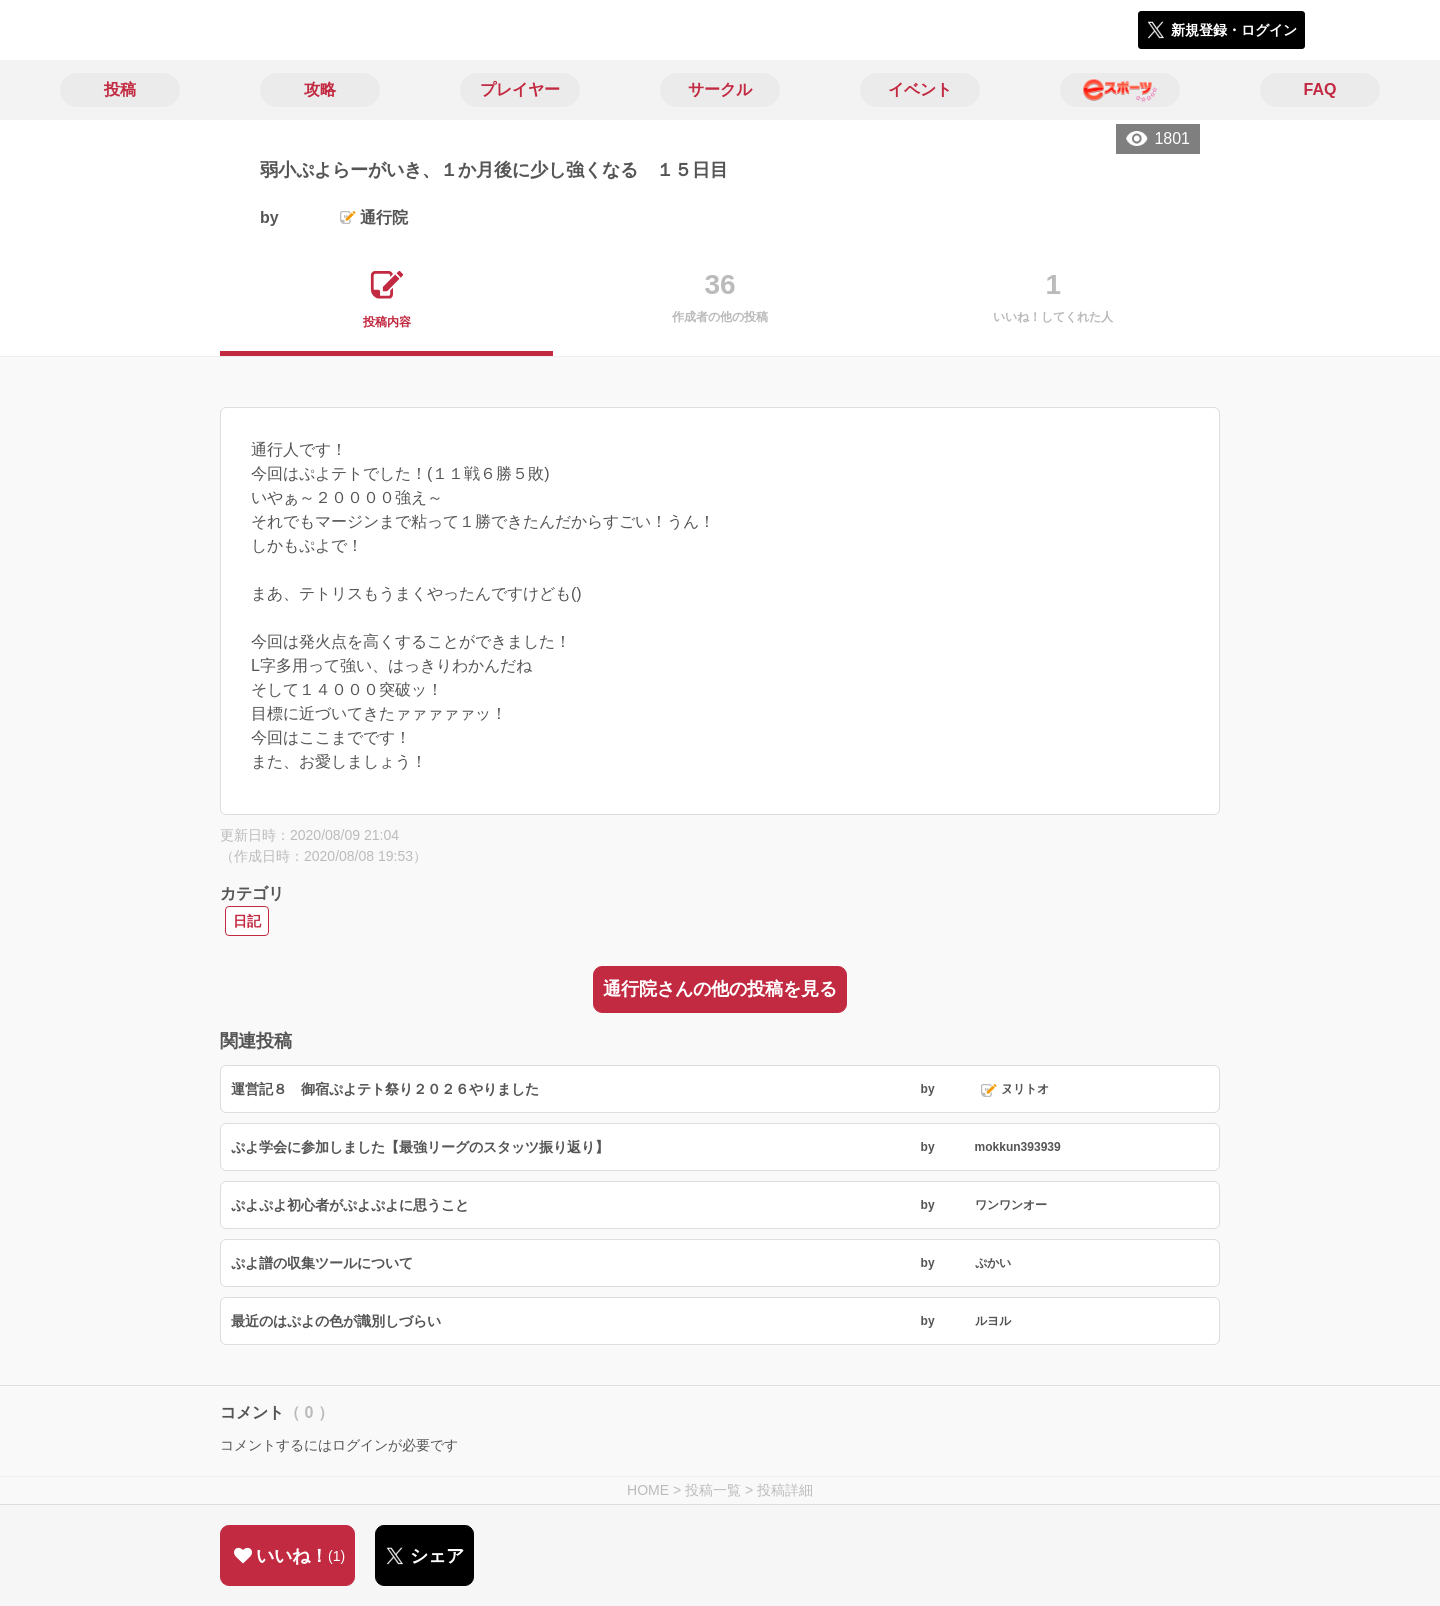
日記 (247, 921)
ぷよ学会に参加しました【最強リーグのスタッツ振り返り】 (420, 1147)
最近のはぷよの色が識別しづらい (336, 1321)
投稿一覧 (713, 1490)
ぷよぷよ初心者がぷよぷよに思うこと (350, 1205)
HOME (648, 1490)
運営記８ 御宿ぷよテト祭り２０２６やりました (385, 1089)
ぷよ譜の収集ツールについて (322, 1263)
